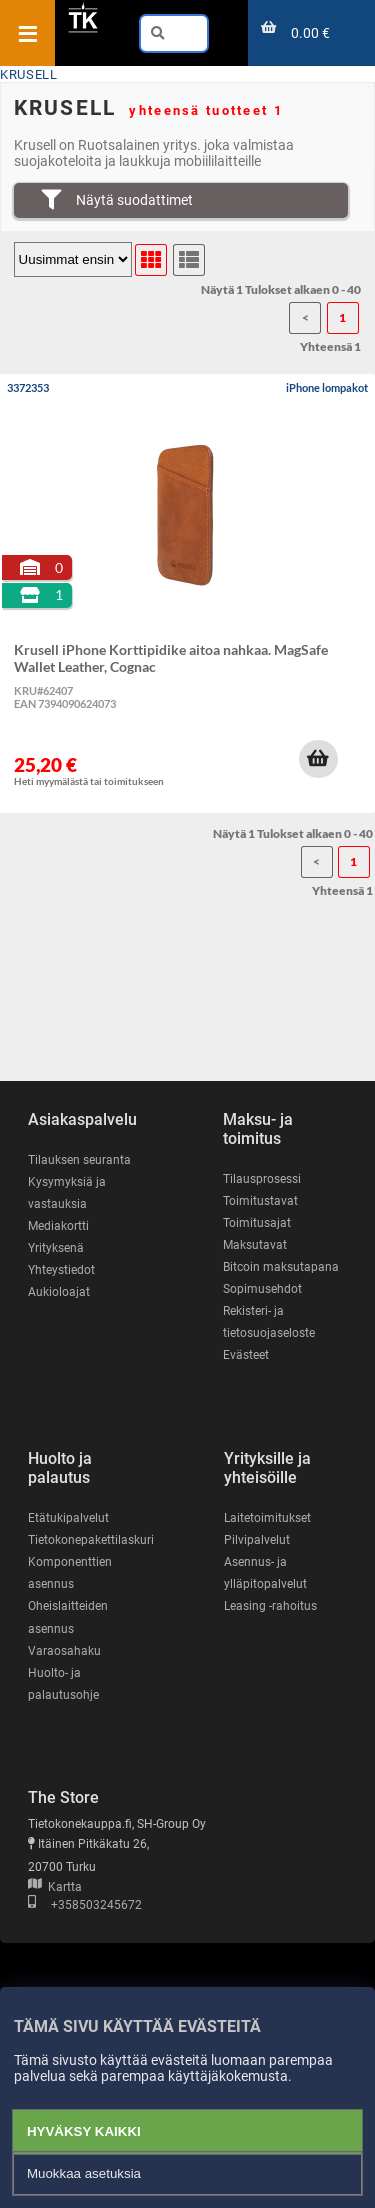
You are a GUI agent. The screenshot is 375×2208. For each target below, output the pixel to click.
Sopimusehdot (262, 1289)
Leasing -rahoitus (270, 1606)
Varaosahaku (64, 1651)
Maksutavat (255, 1245)
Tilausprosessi (262, 1179)
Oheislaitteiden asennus (68, 1617)
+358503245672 (85, 1905)
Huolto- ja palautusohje (63, 1684)
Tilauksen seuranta (79, 1160)
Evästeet (246, 1355)
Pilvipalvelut (257, 1540)
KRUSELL (28, 74)
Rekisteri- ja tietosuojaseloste (269, 1322)
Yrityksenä (56, 1248)
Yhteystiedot (61, 1270)
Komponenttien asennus (70, 1573)
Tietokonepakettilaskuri (91, 1540)
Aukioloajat (59, 1292)
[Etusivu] (83, 29)
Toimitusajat (257, 1223)
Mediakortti (58, 1226)
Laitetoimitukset (267, 1518)
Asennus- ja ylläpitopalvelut (265, 1573)
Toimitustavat (260, 1201)
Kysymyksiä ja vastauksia (67, 1193)
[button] (318, 759)
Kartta (55, 1887)
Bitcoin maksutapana (281, 1267)
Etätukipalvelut (68, 1518)
